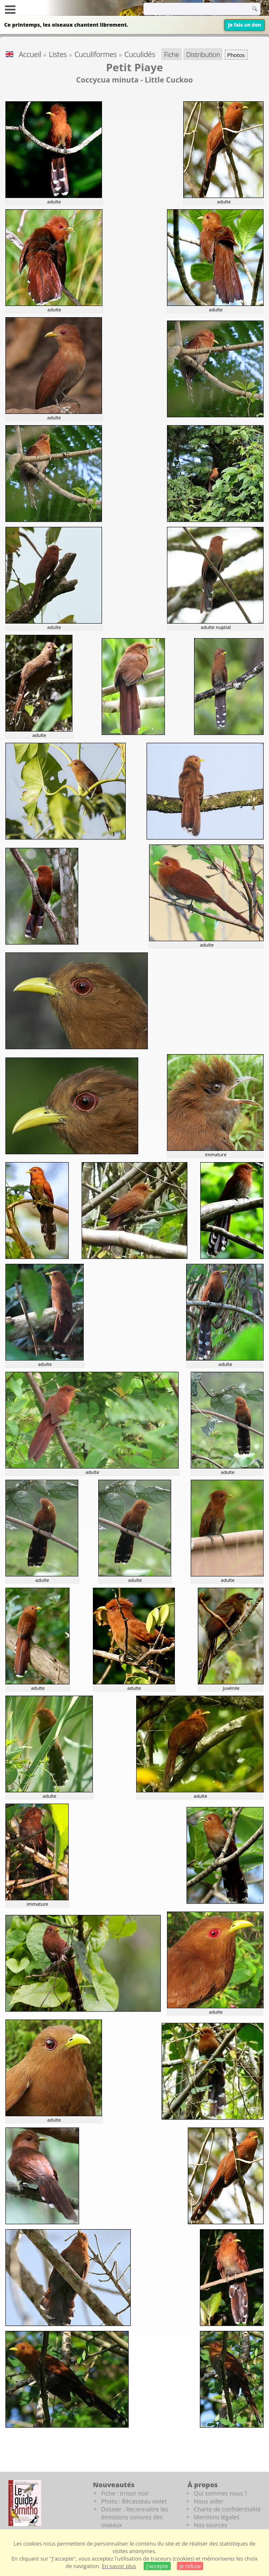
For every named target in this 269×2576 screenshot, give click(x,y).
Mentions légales (216, 2517)
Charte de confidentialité (227, 2509)
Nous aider (208, 2501)
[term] (187, 9)
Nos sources (210, 2525)
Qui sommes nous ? (220, 2493)
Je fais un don (244, 25)
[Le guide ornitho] (24, 2503)
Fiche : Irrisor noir (125, 2493)
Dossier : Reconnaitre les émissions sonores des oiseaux (134, 2517)
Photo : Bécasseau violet (134, 2501)
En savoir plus (119, 2566)
